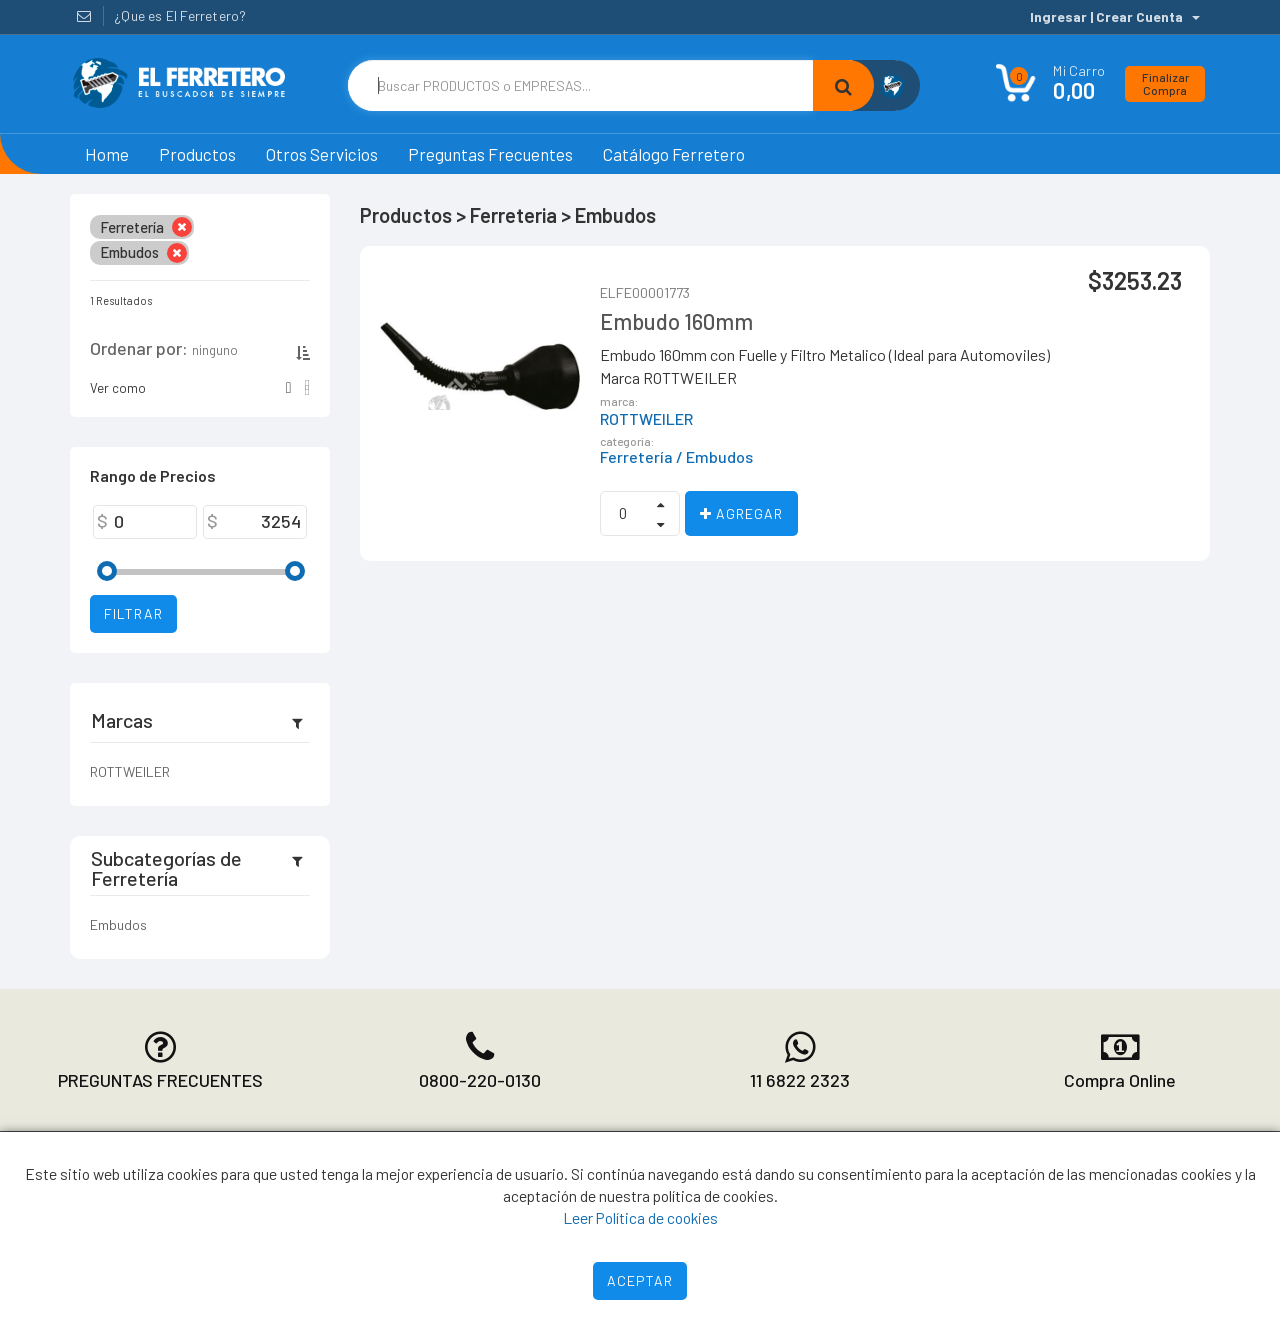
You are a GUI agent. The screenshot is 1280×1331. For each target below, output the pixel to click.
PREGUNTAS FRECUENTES (160, 1080)
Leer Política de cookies (640, 1217)
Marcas (122, 720)
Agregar (741, 513)
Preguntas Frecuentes (490, 154)
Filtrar (133, 613)
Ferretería (636, 457)
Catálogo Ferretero (674, 154)
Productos (197, 154)
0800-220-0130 (480, 1080)
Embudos (118, 924)
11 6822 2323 (800, 1080)
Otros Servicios (322, 154)
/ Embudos (714, 457)
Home (107, 154)
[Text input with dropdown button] (580, 85)
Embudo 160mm (676, 321)
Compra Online (1120, 1080)
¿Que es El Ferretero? (180, 15)
